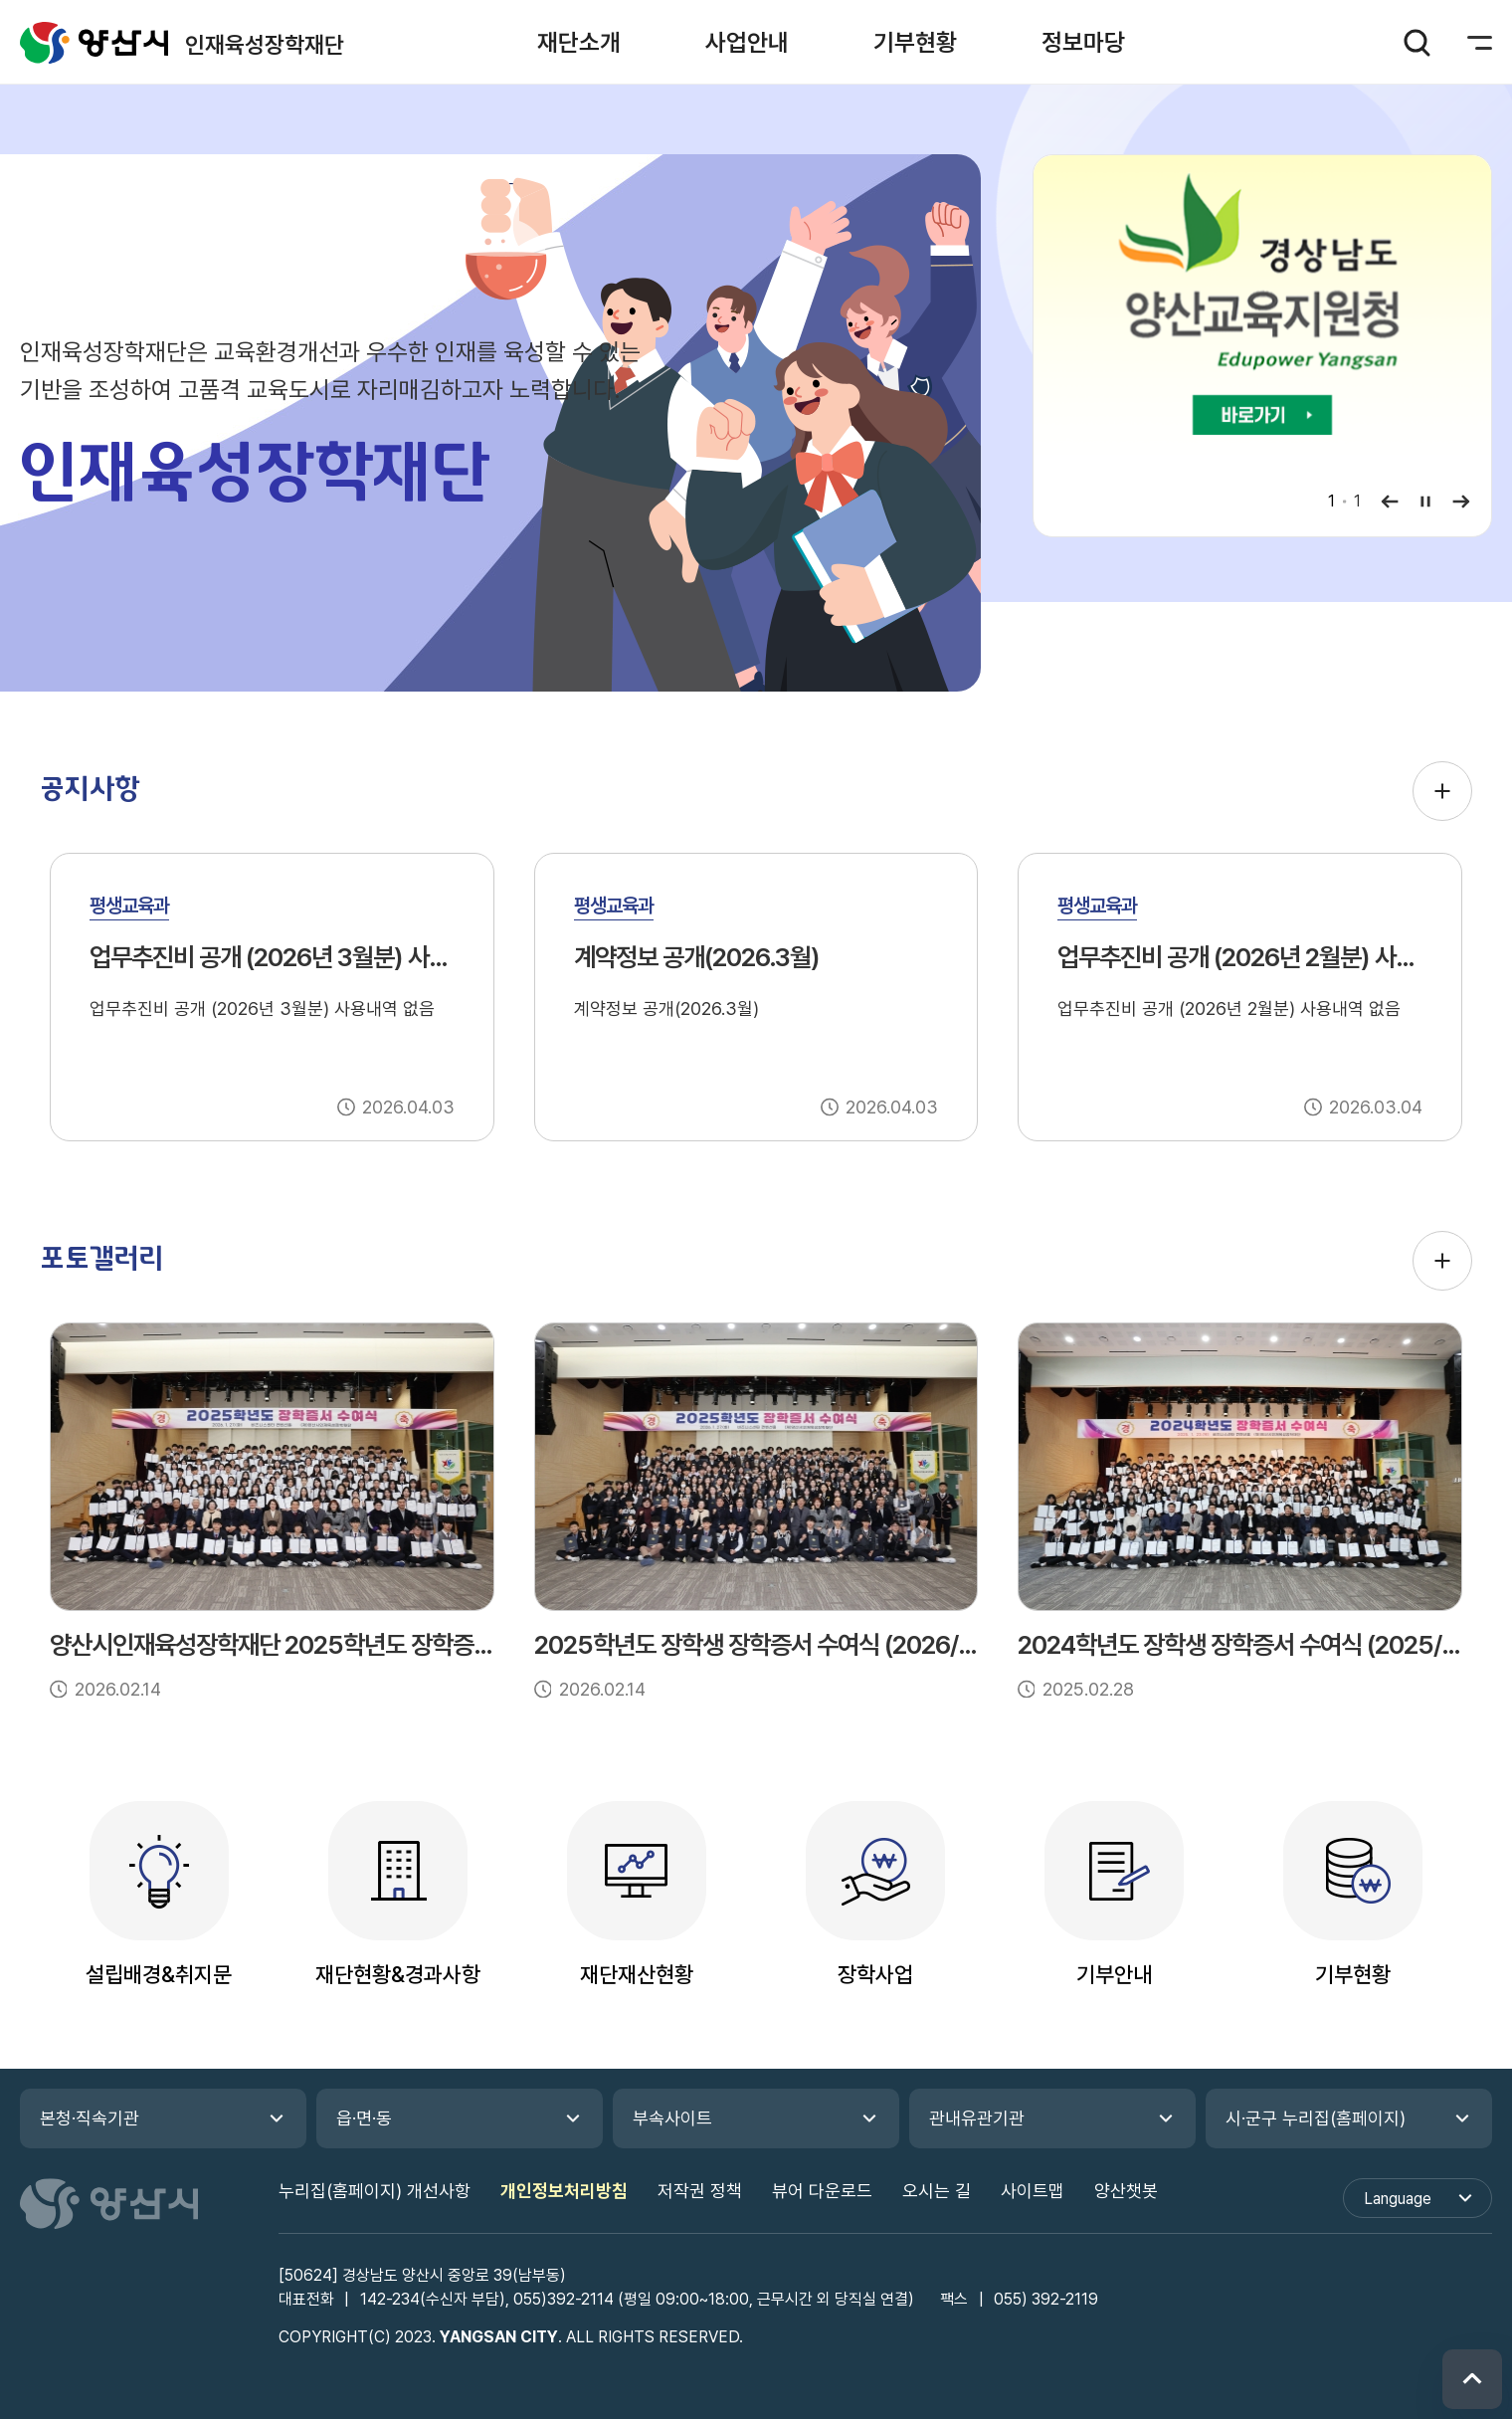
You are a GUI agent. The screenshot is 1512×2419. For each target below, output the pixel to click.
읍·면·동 (364, 2118)
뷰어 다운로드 (822, 2190)
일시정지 (1425, 501)
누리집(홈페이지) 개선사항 (375, 2190)
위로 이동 (1472, 2379)
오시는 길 (936, 2190)
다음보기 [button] (1461, 501)
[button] (579, 42)
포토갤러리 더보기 (1442, 1261)
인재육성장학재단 (94, 42)
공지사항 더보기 (1442, 791)
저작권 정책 (700, 2190)
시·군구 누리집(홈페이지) (1316, 2118)
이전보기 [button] (1390, 501)
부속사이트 (672, 2118)
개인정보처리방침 (564, 2190)
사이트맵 (1032, 2190)
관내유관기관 (977, 2118)
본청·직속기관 (89, 2118)
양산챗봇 (1126, 2190)
